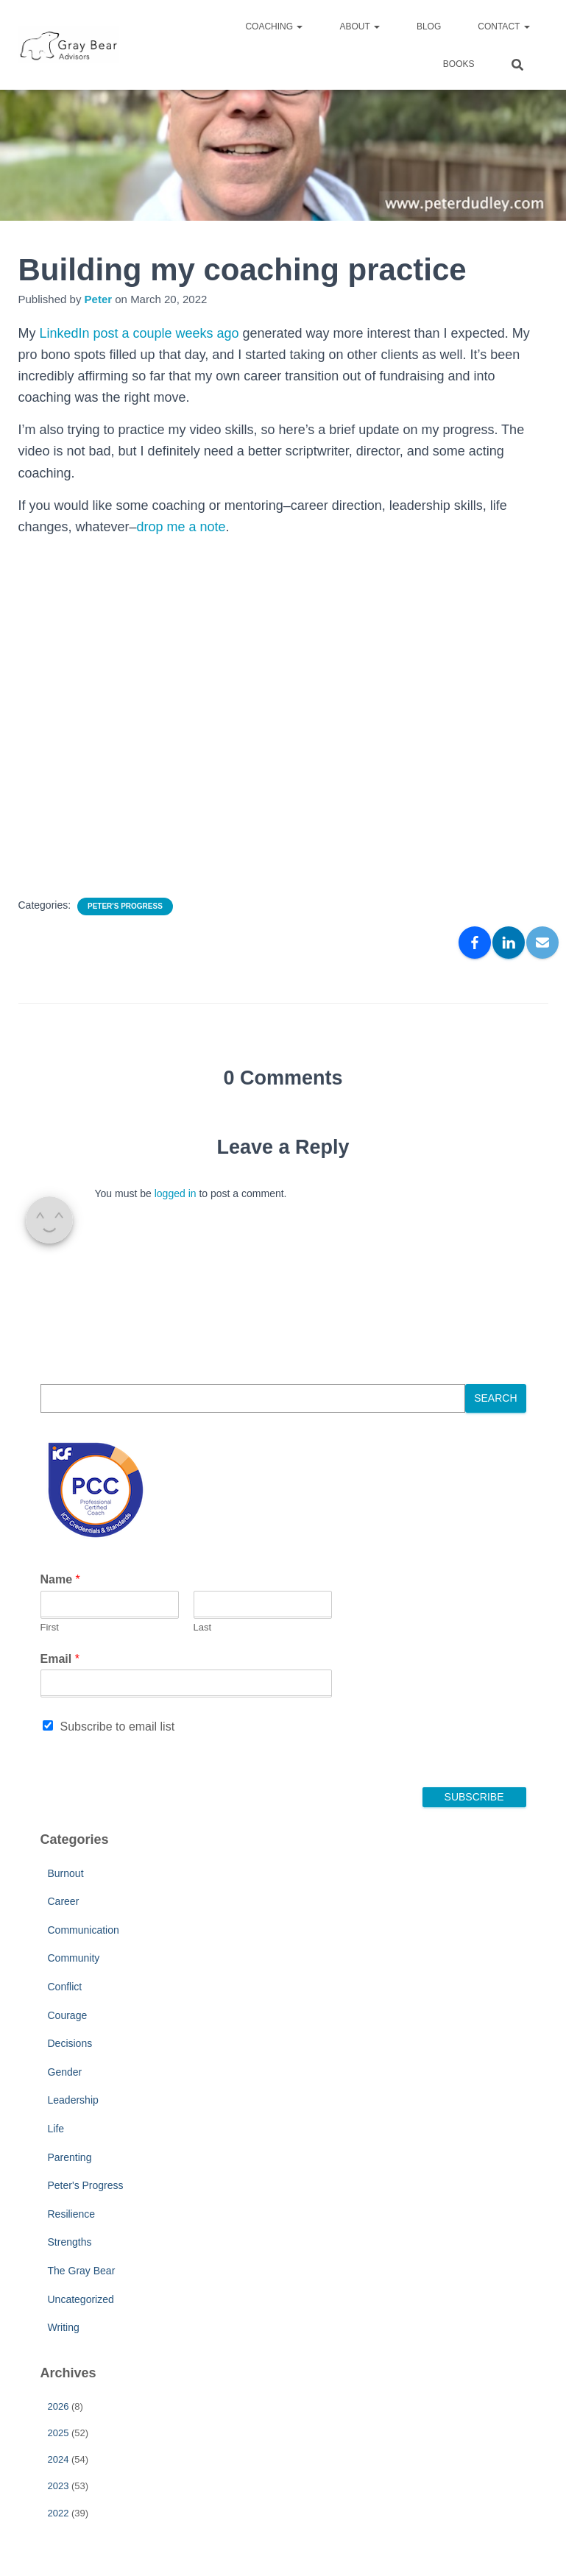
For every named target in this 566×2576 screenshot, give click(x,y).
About (359, 26)
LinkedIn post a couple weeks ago (139, 333)
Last (203, 1627)
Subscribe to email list (117, 1726)
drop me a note (181, 526)
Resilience (72, 2214)
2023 (58, 2485)
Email (59, 1659)
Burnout (66, 1873)
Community (74, 1958)
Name (60, 1579)
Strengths (70, 2242)
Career (63, 1901)
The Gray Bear (82, 2271)
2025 (58, 2432)
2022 (58, 2513)
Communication (83, 1930)
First (49, 1627)
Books (459, 64)
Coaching (274, 26)
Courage (68, 2015)
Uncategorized (81, 2299)
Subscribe (474, 1797)
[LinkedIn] (508, 942)
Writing (63, 2327)
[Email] (542, 942)
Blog (429, 26)
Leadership (73, 2100)
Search (495, 1398)
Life (56, 2129)
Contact (503, 26)
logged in (176, 1193)
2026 (58, 2406)
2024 (58, 2459)
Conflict (65, 1987)
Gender (65, 2072)
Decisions (70, 2043)
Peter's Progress (125, 906)
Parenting (70, 2157)
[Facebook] (475, 942)
